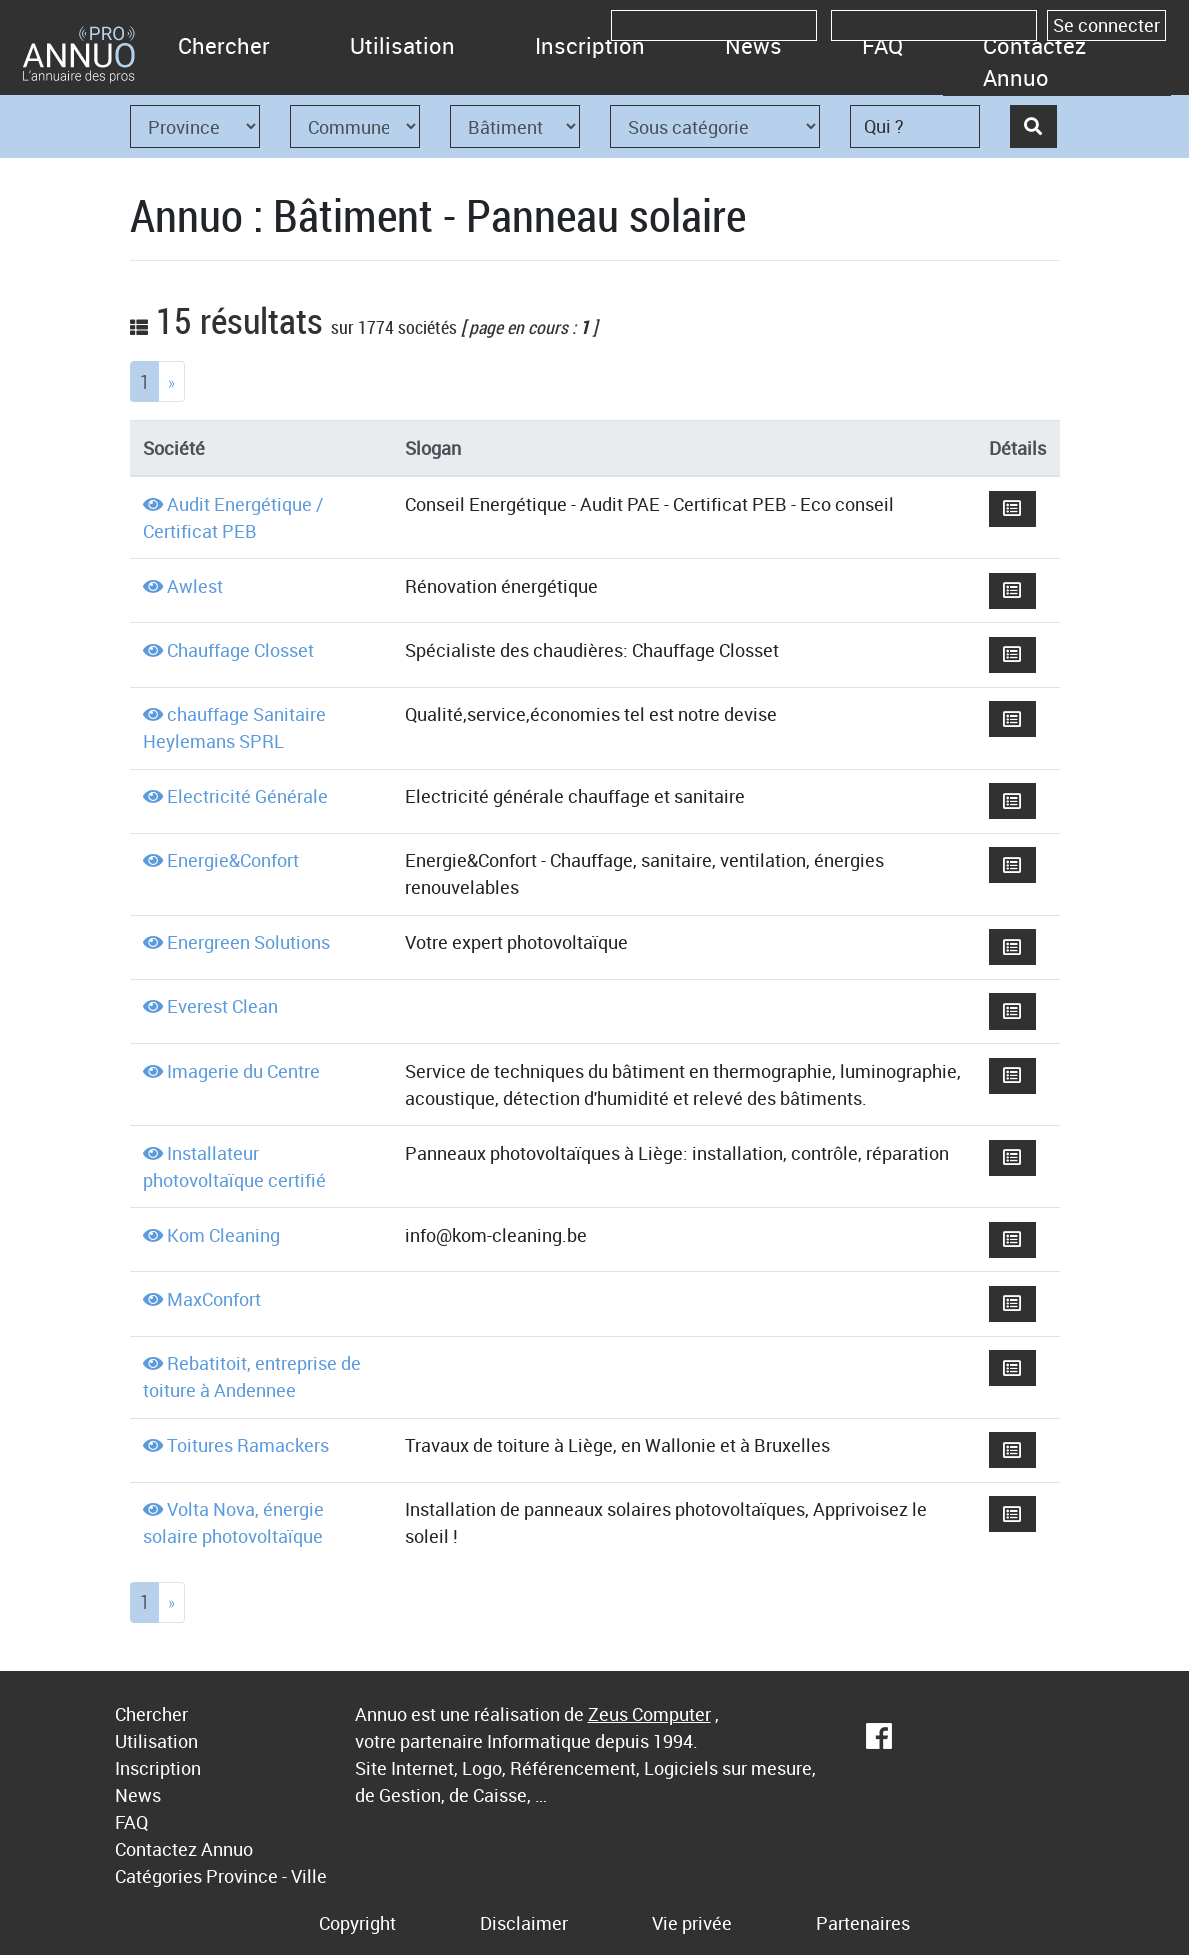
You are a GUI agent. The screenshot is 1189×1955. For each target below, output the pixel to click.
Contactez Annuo (1034, 61)
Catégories (158, 1876)
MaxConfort (214, 1299)
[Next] (171, 381)
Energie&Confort (233, 860)
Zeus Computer (649, 1714)
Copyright (357, 1923)
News (753, 45)
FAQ (882, 45)
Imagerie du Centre (243, 1071)
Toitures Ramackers (248, 1445)
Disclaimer (524, 1923)
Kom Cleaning (223, 1235)
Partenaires (863, 1923)
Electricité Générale (247, 796)
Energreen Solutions (248, 942)
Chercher (224, 45)
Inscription (590, 45)
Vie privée (692, 1923)
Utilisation (402, 45)
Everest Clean (222, 1006)
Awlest (195, 586)
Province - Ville (266, 1876)
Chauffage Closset (240, 650)
